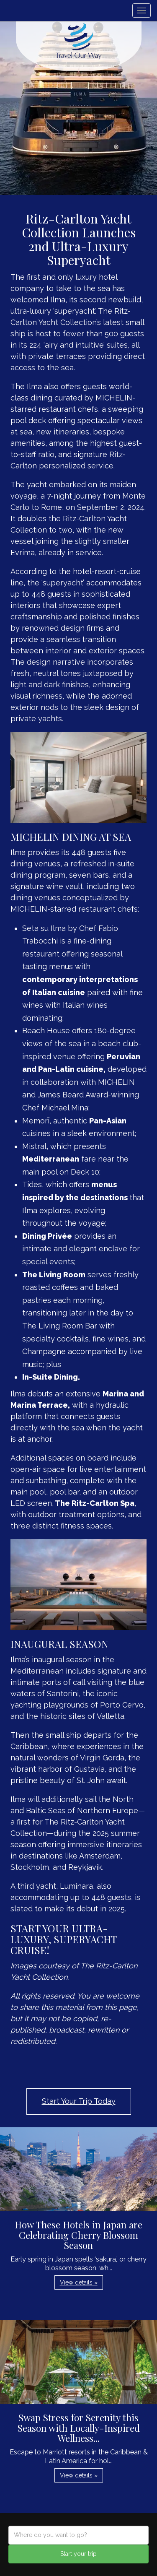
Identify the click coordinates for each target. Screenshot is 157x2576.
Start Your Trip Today (79, 2101)
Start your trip (78, 2553)
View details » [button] (79, 2282)
